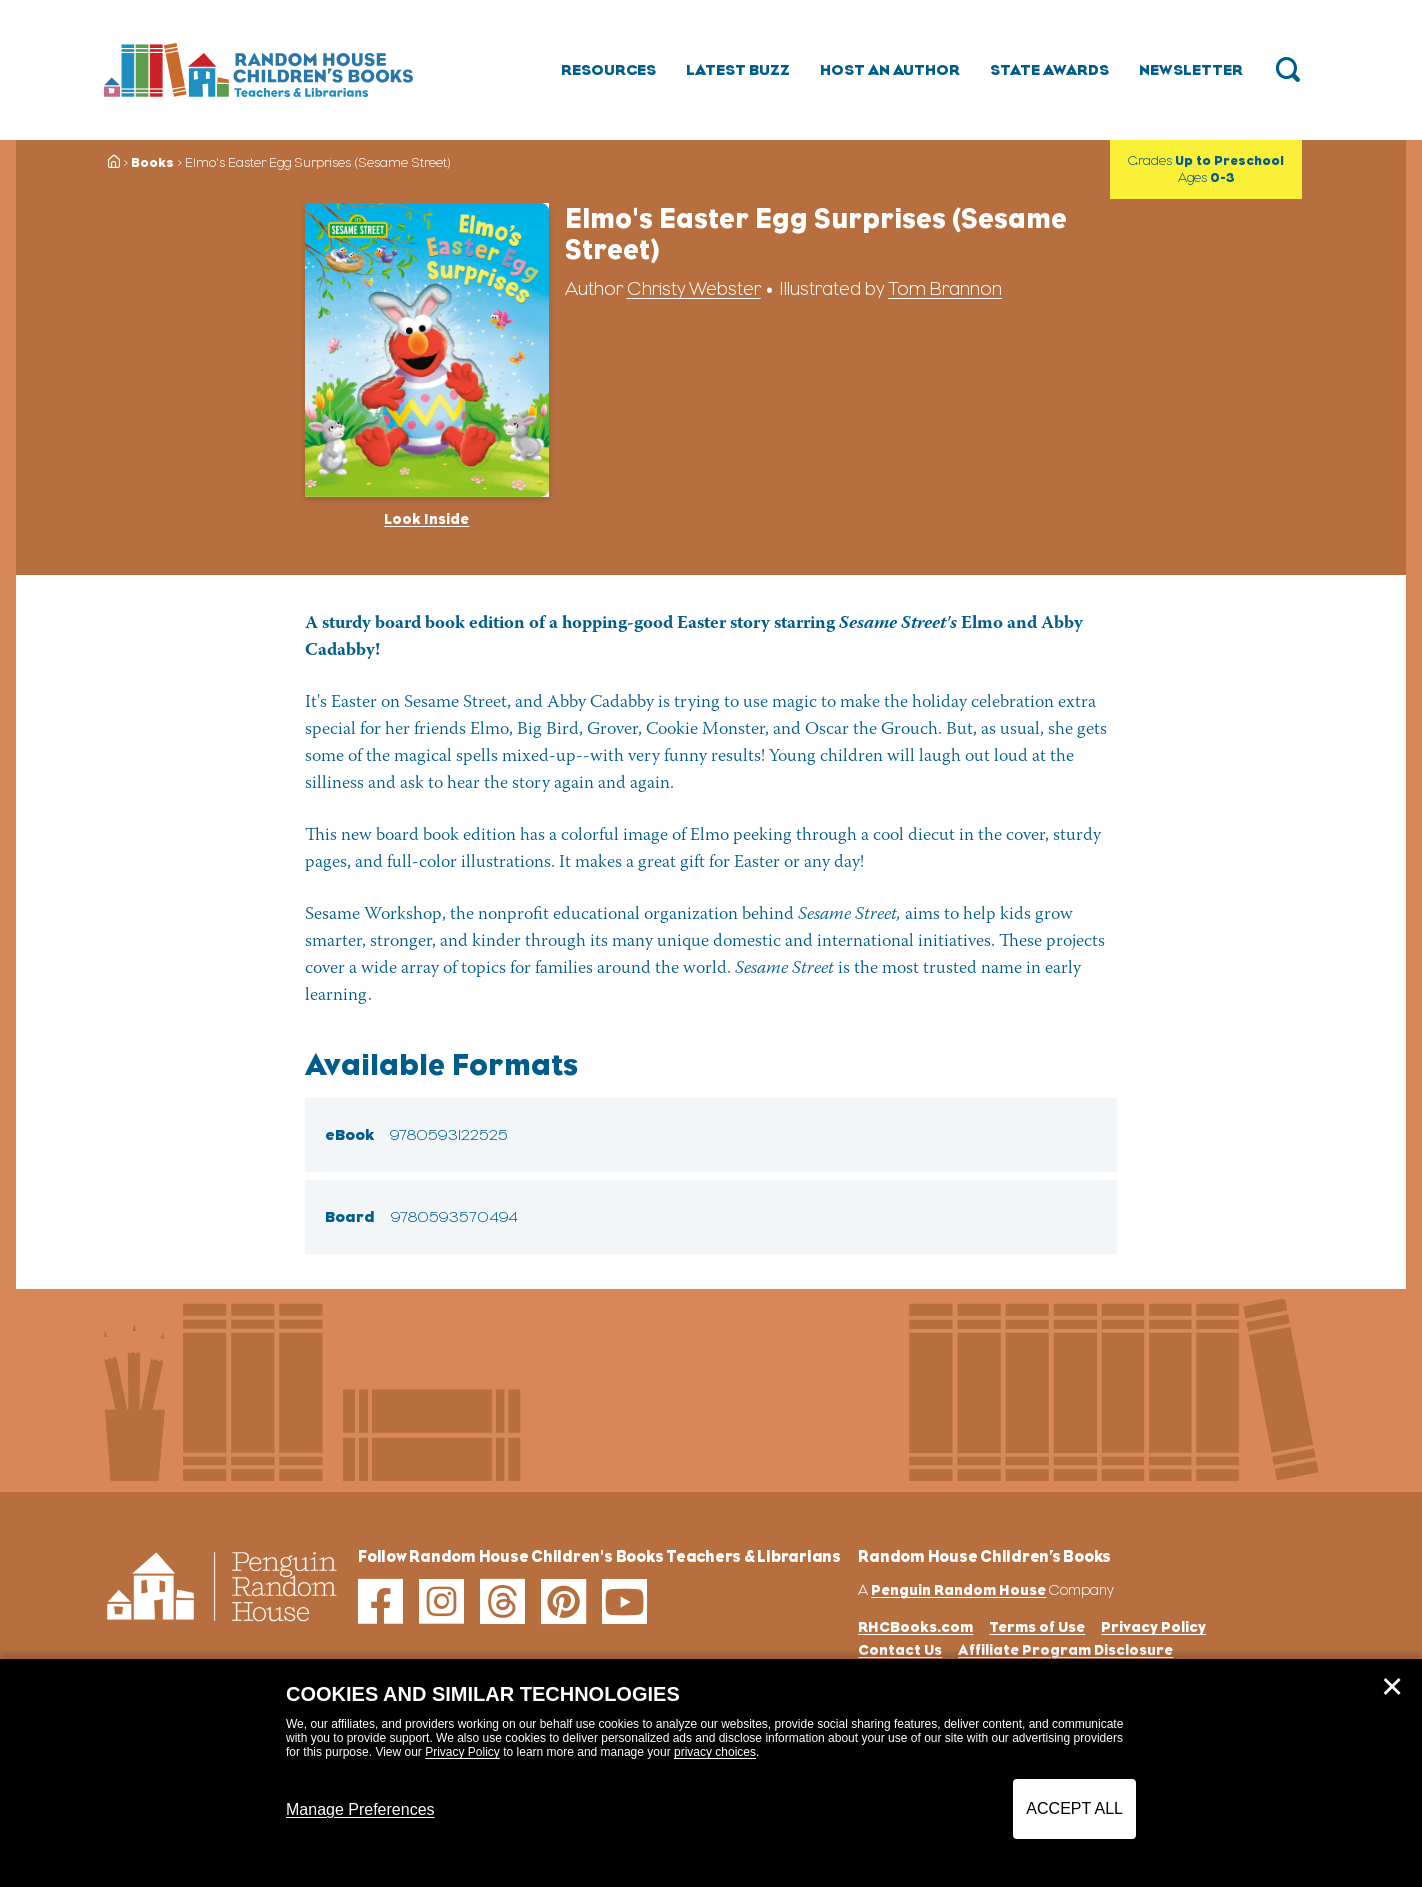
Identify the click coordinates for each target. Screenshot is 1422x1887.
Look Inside (426, 519)
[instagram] (441, 1601)
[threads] (502, 1601)
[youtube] (624, 1601)
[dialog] (711, 1773)
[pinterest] (563, 1601)
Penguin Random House (958, 1589)
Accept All (1074, 1808)
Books (152, 162)
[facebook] (380, 1601)
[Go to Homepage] (258, 70)
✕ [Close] (1392, 1687)
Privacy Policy (462, 1752)
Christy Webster (694, 288)
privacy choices (715, 1752)
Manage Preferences (360, 1809)
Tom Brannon (945, 288)
